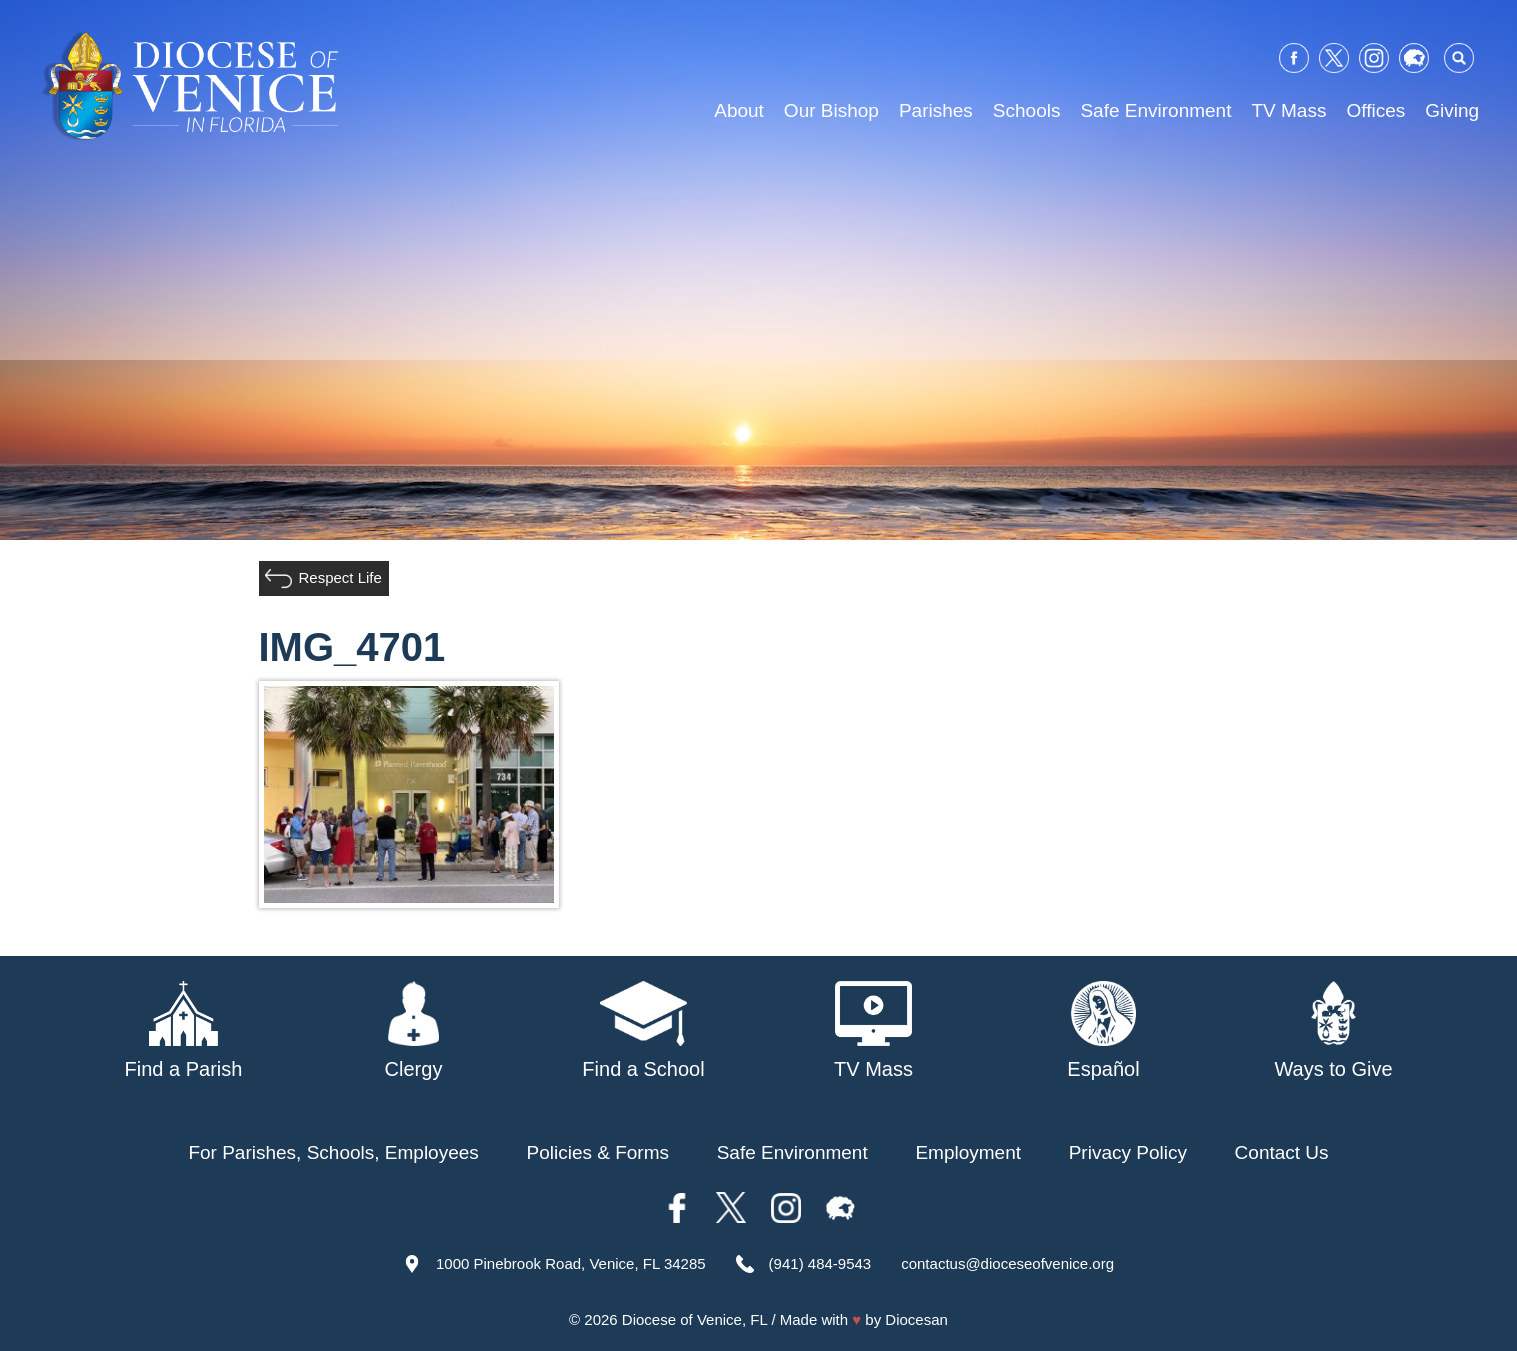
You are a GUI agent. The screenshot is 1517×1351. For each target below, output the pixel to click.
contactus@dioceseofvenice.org (1007, 1263)
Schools (1027, 110)
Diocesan (916, 1319)
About (739, 110)
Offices (1375, 110)
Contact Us (1282, 1152)
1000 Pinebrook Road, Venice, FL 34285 (571, 1263)
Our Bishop (831, 110)
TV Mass (1288, 110)
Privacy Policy (1128, 1152)
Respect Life (340, 577)
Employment (968, 1152)
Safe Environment (1155, 110)
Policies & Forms (597, 1152)
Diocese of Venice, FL (694, 1319)
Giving (1452, 110)
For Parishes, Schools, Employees (333, 1152)
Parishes (936, 110)
